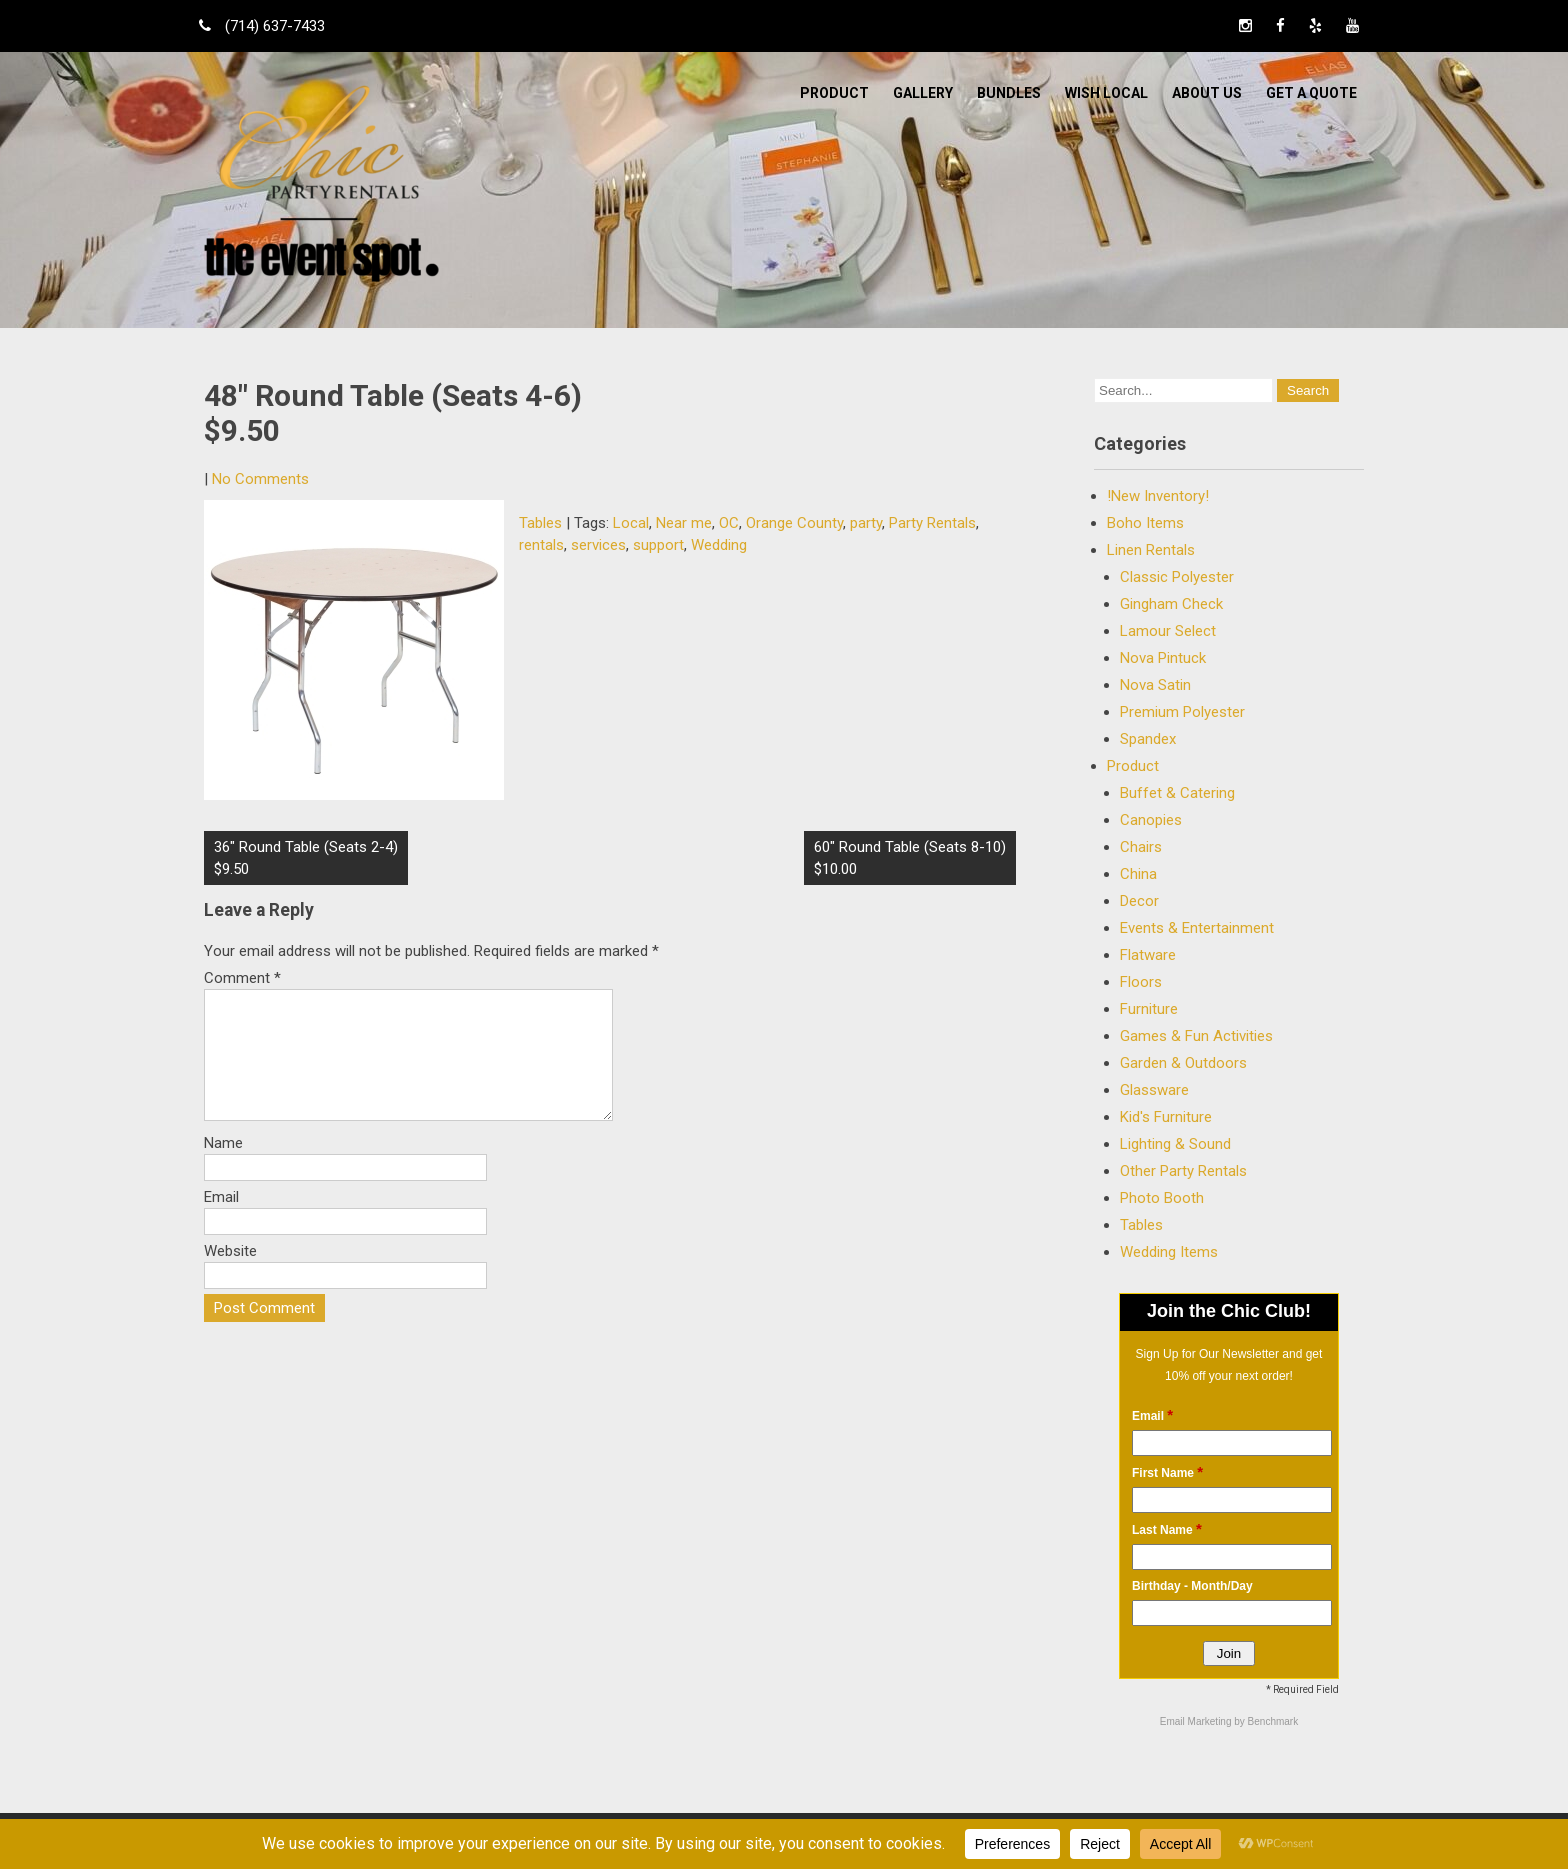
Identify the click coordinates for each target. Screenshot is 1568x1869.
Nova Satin (1155, 685)
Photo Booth (1162, 1198)
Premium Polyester (1182, 712)
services (598, 545)
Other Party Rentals (1183, 1171)
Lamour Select (1168, 631)
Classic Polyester (1177, 577)
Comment (242, 978)
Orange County (794, 523)
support (658, 545)
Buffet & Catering (1177, 793)
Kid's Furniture (1166, 1117)
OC (729, 523)
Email (221, 1221)
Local (631, 523)
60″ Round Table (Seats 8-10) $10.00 (910, 858)
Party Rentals (932, 523)
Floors (1141, 982)
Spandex (1148, 739)
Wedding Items (1169, 1252)
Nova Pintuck (1163, 658)
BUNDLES (1009, 93)
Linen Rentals (1151, 550)
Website (230, 1275)
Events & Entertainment (1197, 928)
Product (834, 93)
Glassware (1154, 1090)
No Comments (260, 479)
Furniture (1149, 1009)
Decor (1139, 901)
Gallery (923, 93)
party (866, 523)
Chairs (1141, 847)
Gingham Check (1171, 604)
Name (223, 1167)
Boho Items (1145, 523)
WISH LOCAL (1106, 93)
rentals (541, 545)
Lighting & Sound (1175, 1144)
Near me (684, 523)
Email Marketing (1197, 1721)
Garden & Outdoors (1183, 1063)
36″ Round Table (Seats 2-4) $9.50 (306, 858)
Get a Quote (1311, 93)
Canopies (1151, 820)
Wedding (719, 545)
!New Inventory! (1158, 496)
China (1138, 874)
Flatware (1148, 955)
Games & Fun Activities (1196, 1036)
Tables (540, 523)
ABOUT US (1207, 93)
